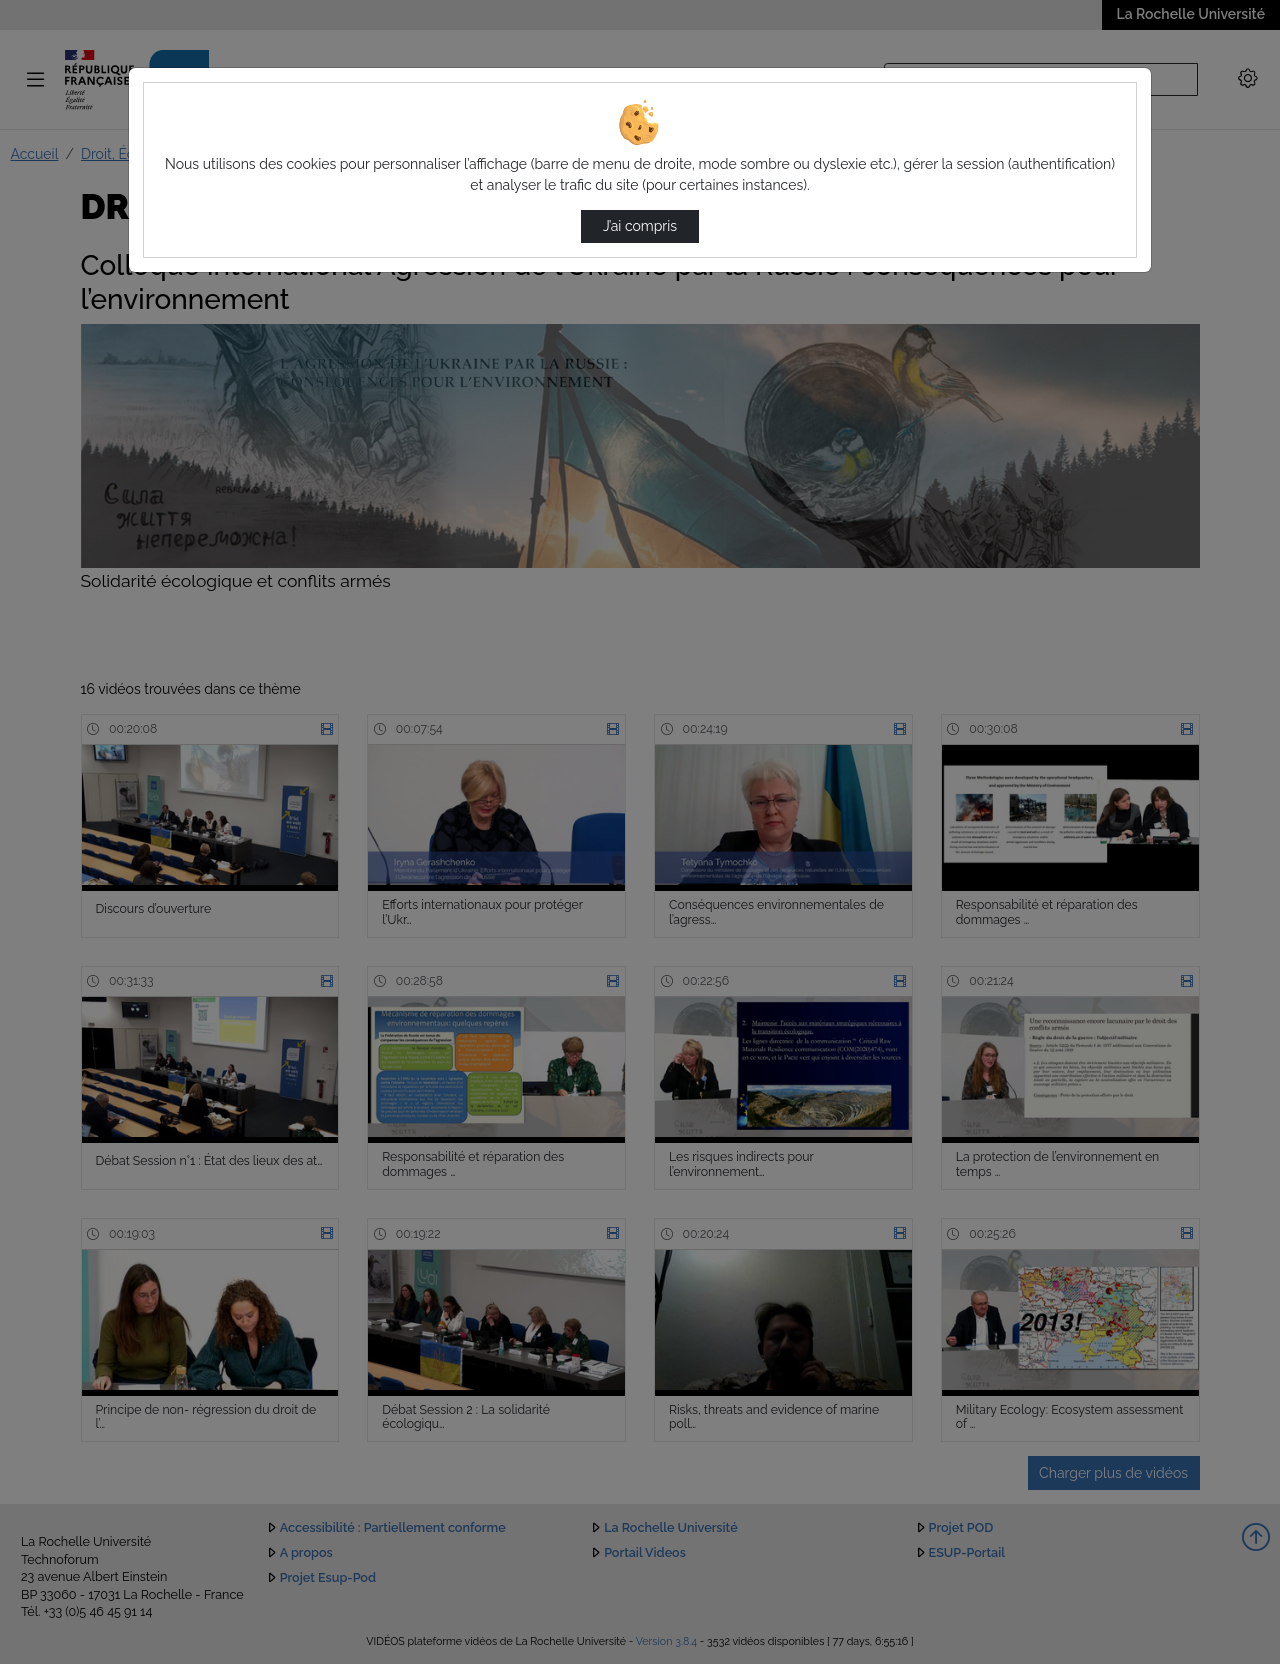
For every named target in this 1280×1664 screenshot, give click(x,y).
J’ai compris (640, 226)
